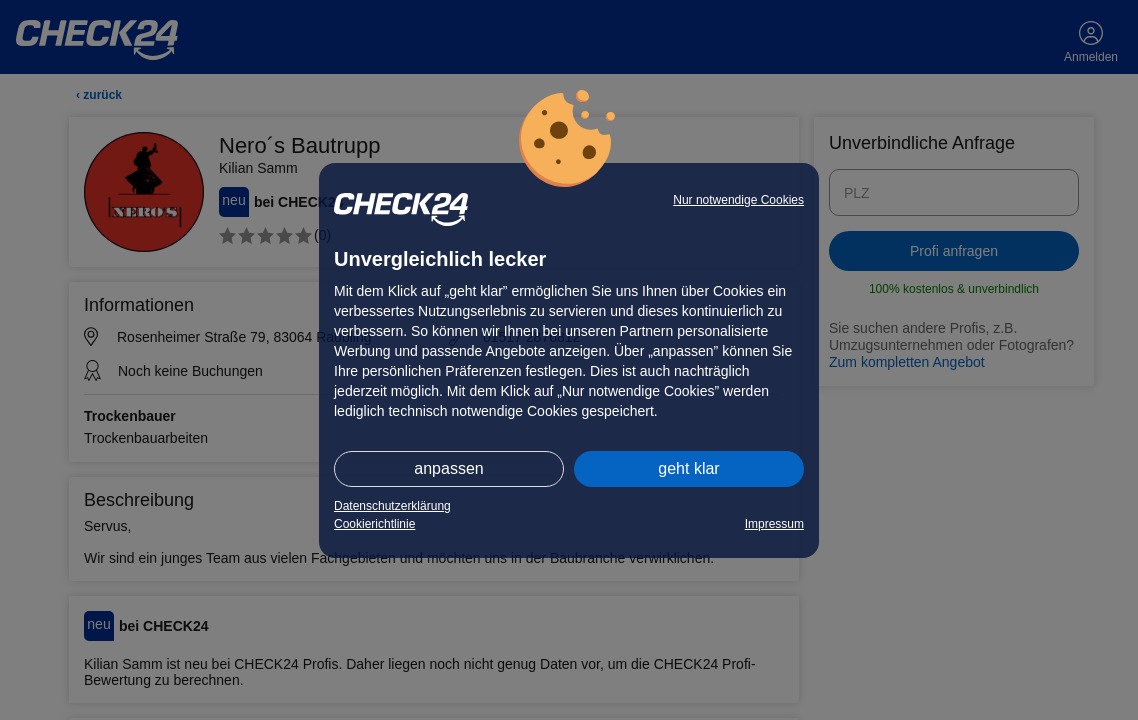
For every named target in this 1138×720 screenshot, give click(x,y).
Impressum (774, 524)
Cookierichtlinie (374, 524)
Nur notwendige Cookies (738, 200)
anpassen (448, 468)
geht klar (688, 468)
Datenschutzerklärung (392, 506)
